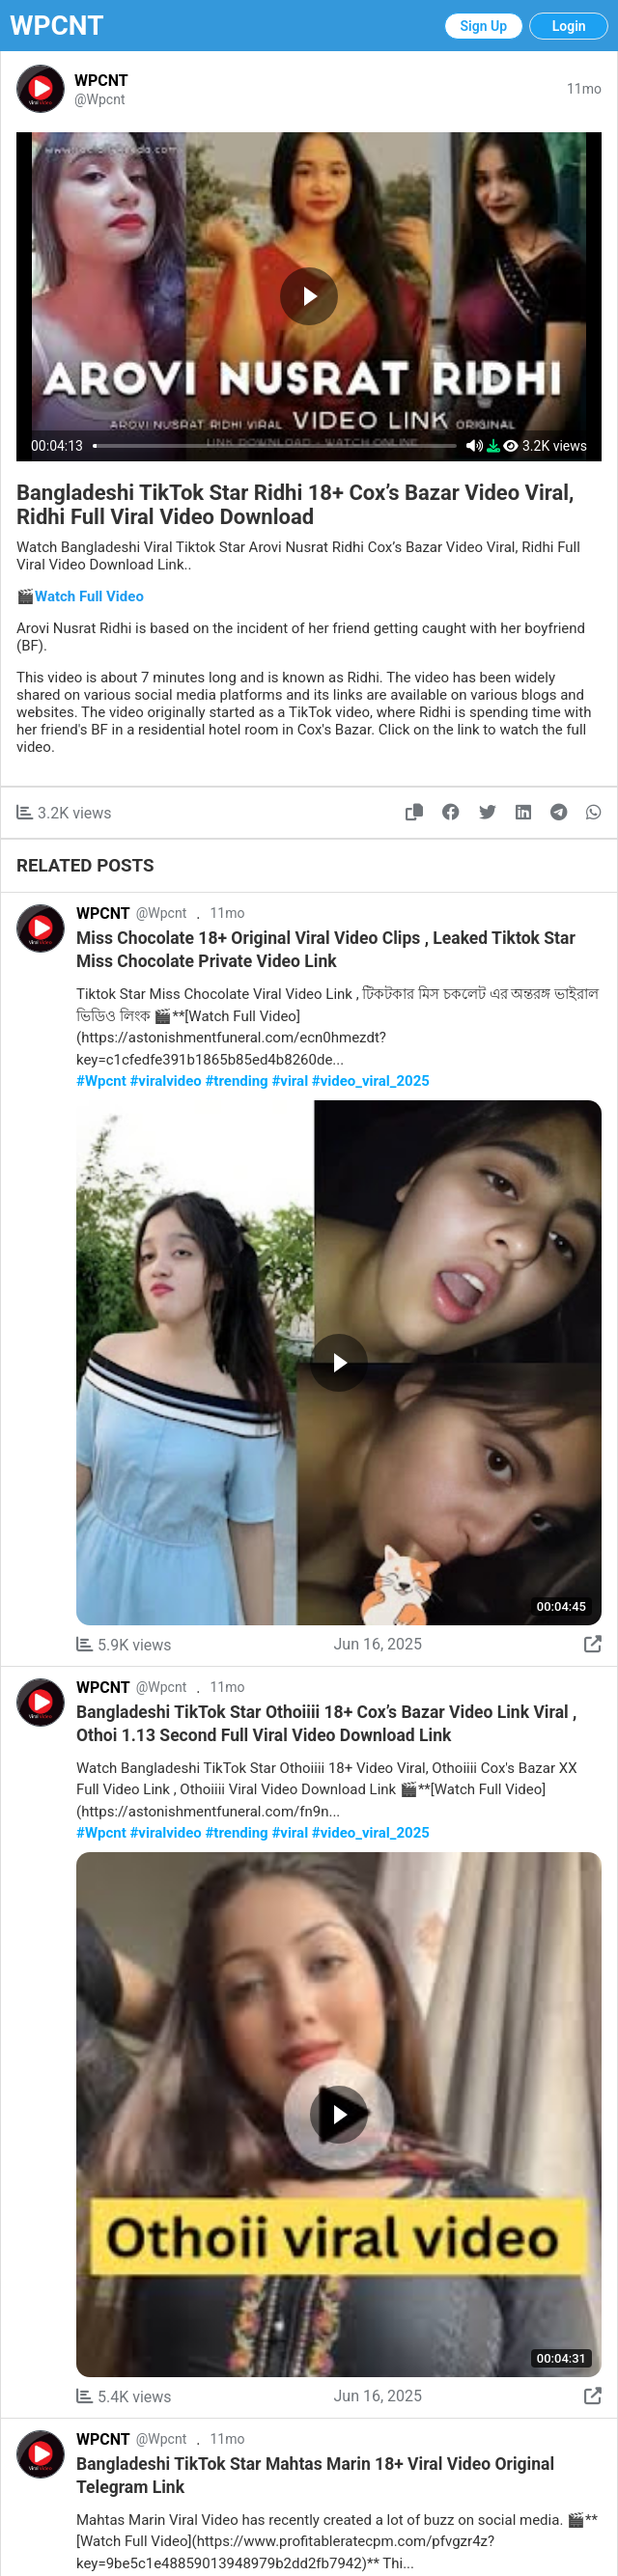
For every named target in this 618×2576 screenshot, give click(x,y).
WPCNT (57, 26)
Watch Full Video (89, 596)
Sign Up (484, 26)
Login (569, 26)
